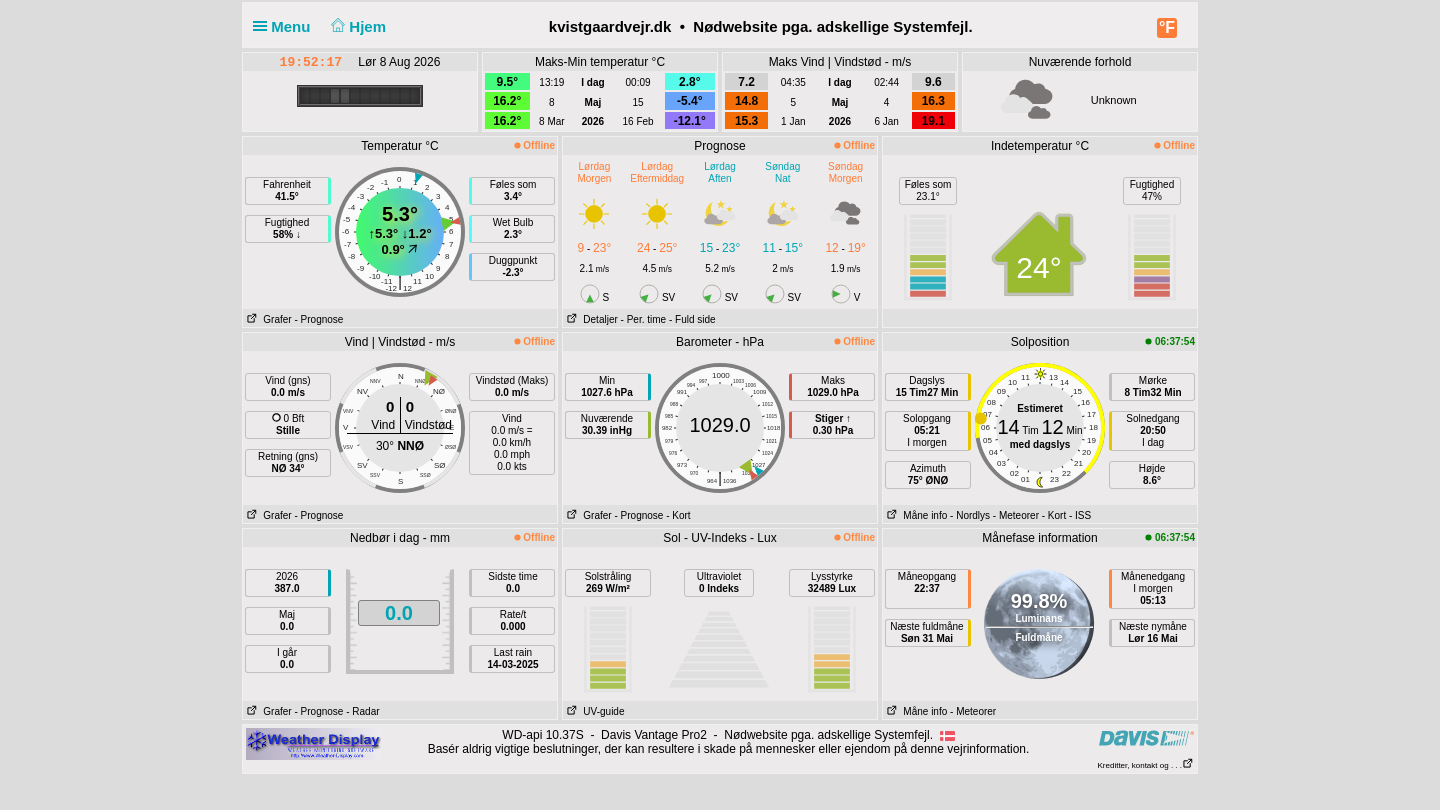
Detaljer (590, 319)
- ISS (1080, 515)
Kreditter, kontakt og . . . (1146, 765)
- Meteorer (1016, 515)
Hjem (357, 26)
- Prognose (318, 319)
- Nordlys (970, 515)
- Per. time (644, 319)
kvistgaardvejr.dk (610, 26)
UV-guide (593, 711)
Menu (286, 26)
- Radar (362, 711)
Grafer (267, 319)
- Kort (678, 515)
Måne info (915, 515)
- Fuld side (692, 319)
